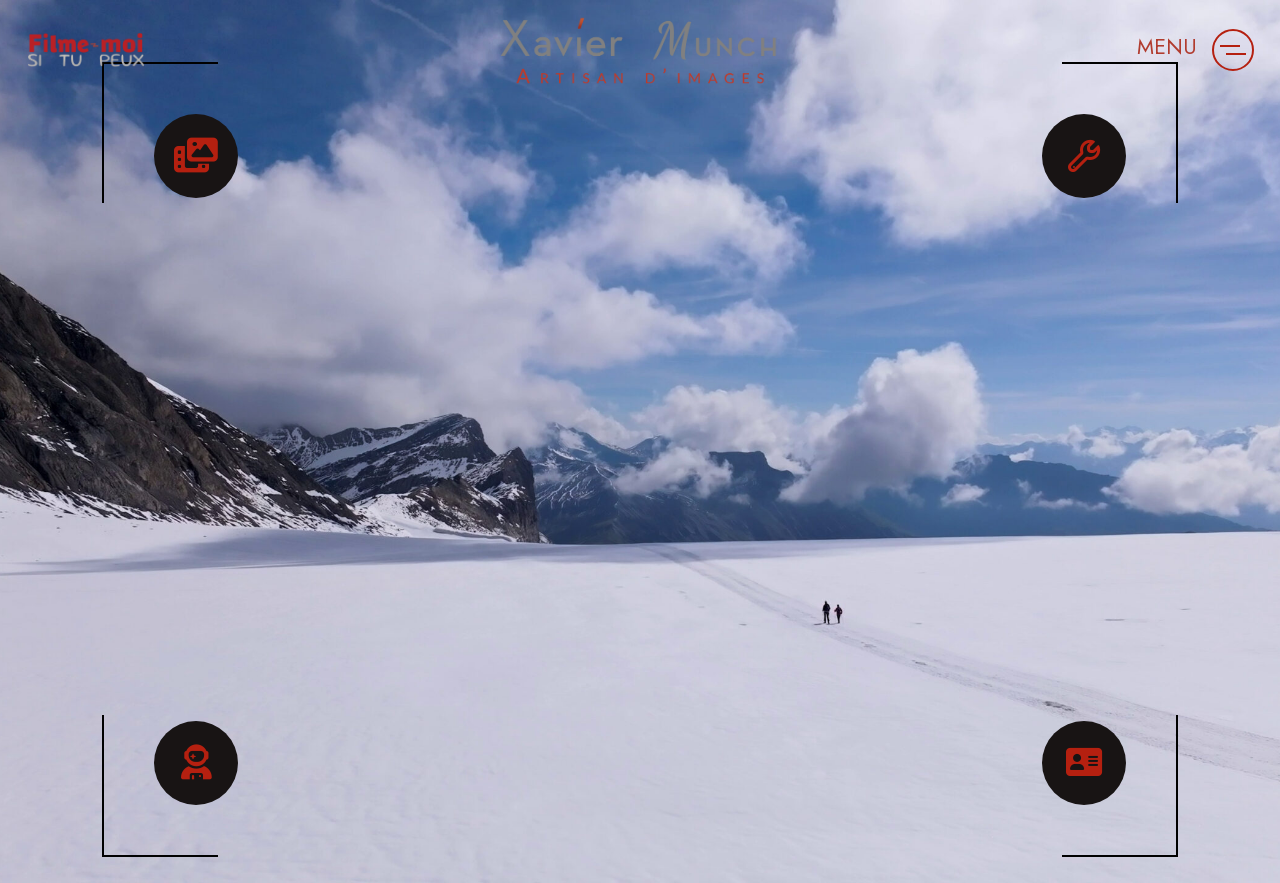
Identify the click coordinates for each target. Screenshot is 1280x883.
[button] (1233, 50)
